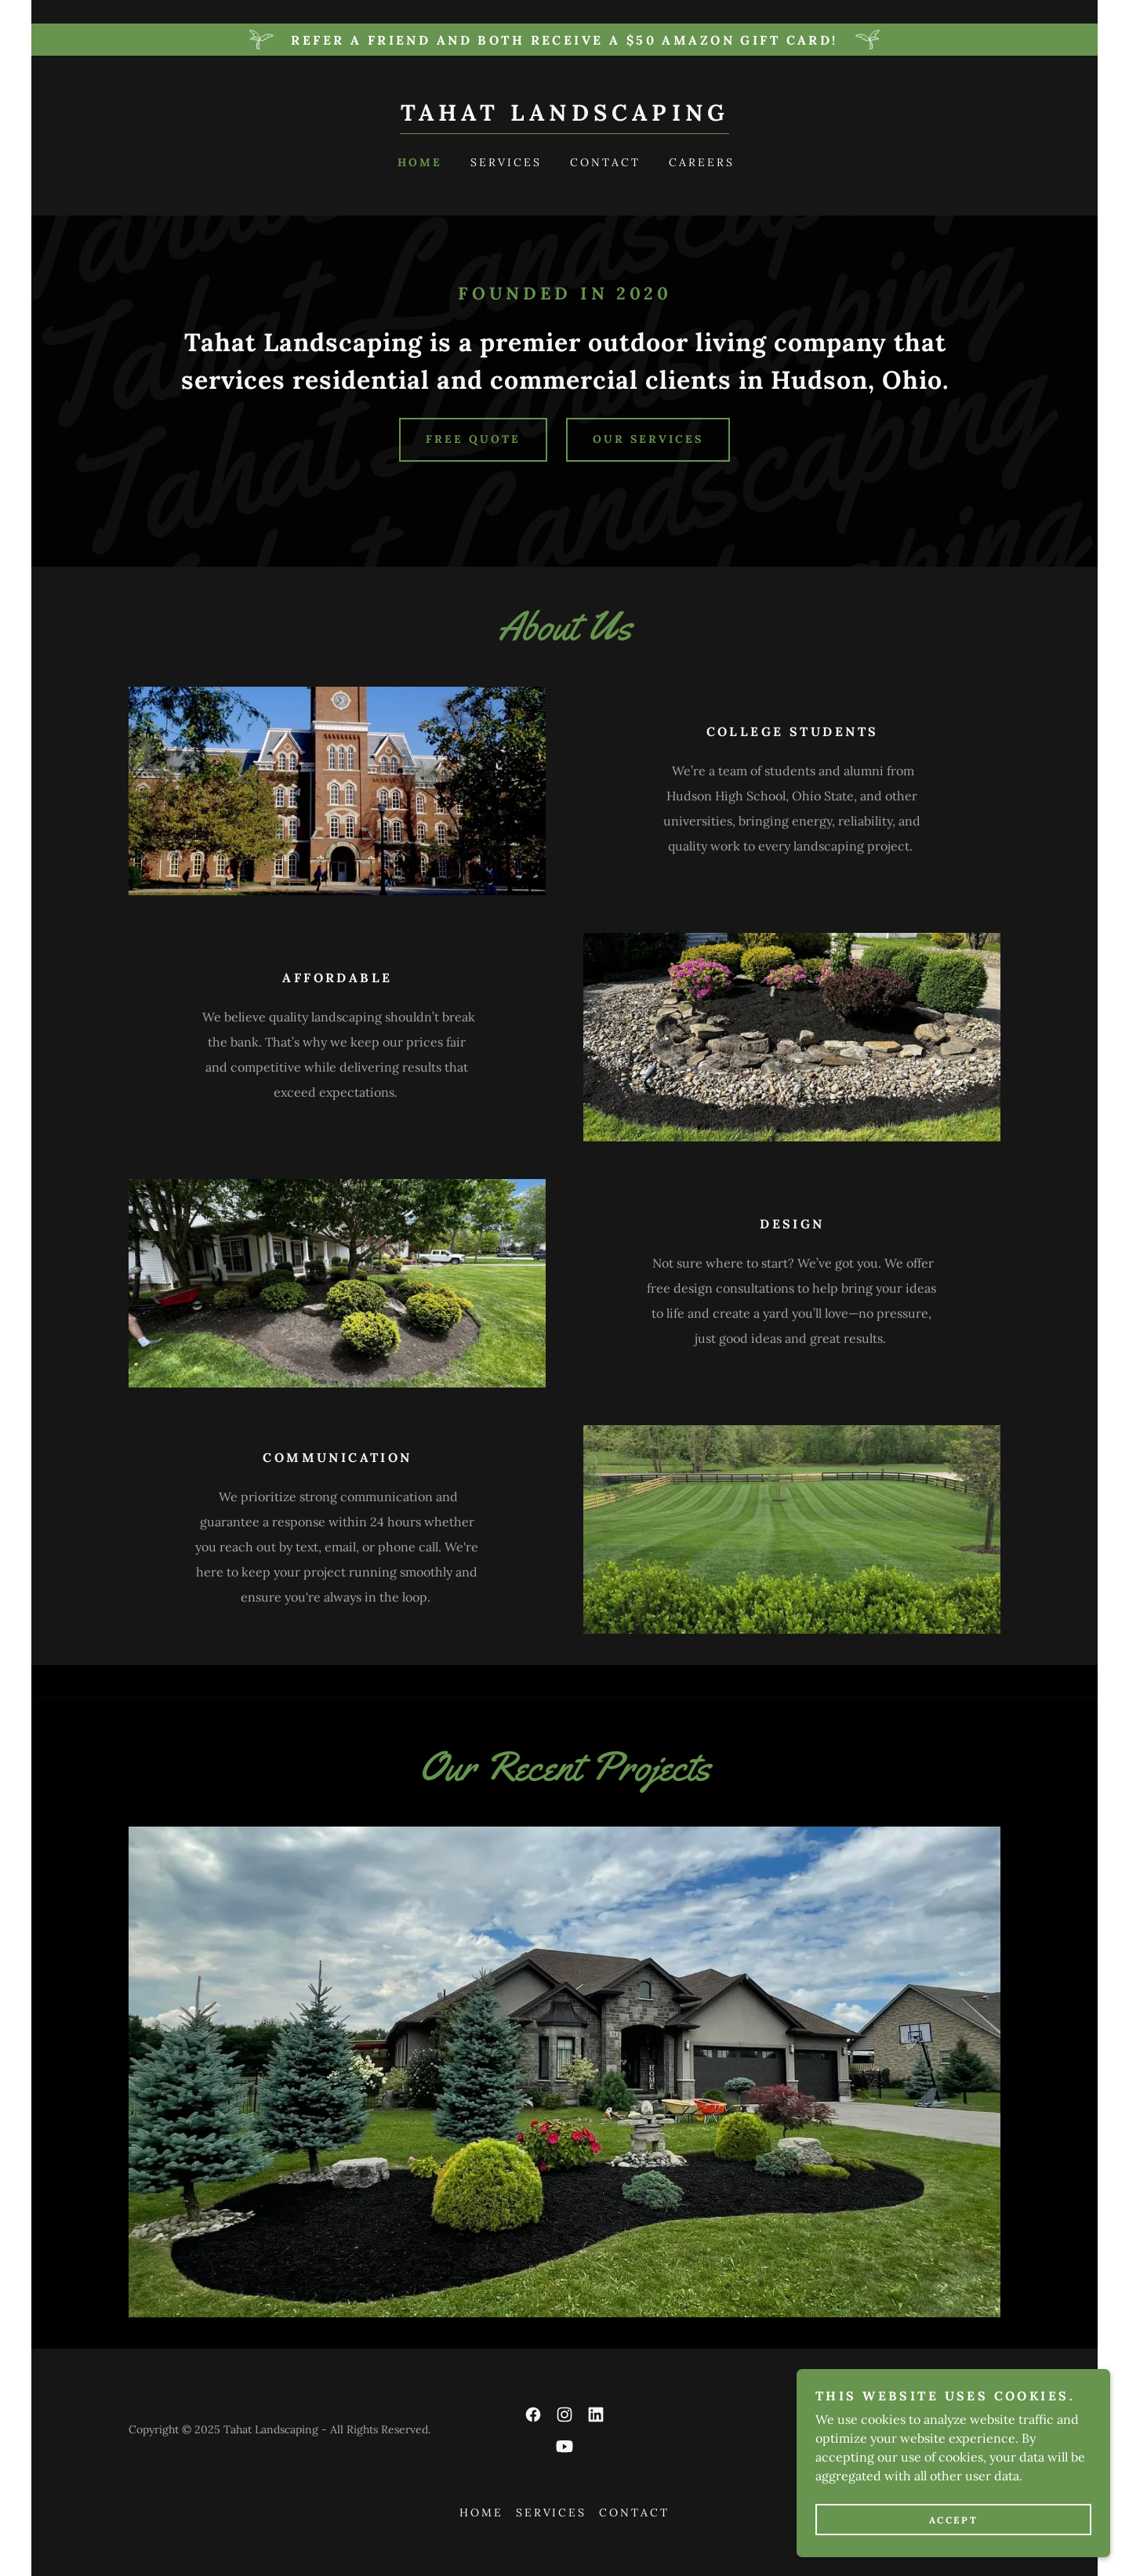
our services (648, 439)
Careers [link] (702, 162)
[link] (565, 116)
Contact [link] (605, 162)
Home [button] (481, 2512)
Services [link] (506, 162)
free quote (473, 439)
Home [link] (420, 162)
